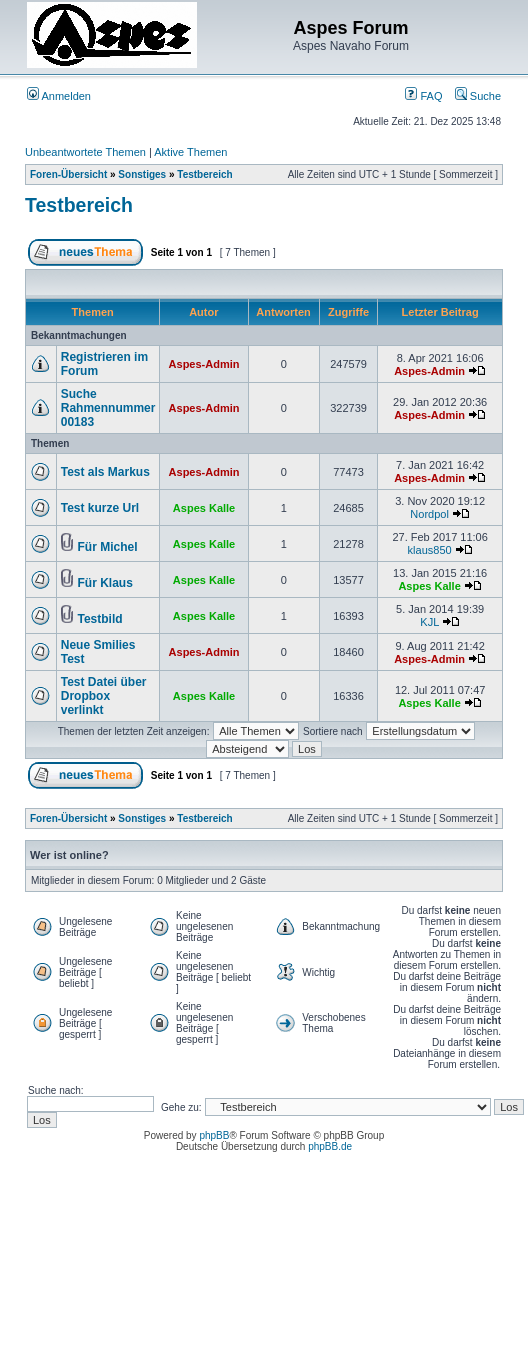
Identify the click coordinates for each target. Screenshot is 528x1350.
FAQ (423, 96)
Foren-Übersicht (68, 174)
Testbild (100, 619)
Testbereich (204, 174)
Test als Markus (105, 472)
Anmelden (59, 96)
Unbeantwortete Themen (85, 152)
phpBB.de (330, 1146)
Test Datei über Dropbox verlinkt (104, 696)
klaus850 (430, 550)
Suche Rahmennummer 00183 (108, 408)
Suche (478, 96)
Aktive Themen (190, 152)
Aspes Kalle (204, 508)
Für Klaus (105, 583)
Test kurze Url (100, 508)
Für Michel (108, 547)
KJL (429, 622)
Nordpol (429, 514)
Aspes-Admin (204, 364)
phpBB (214, 1135)
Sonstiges (142, 174)
